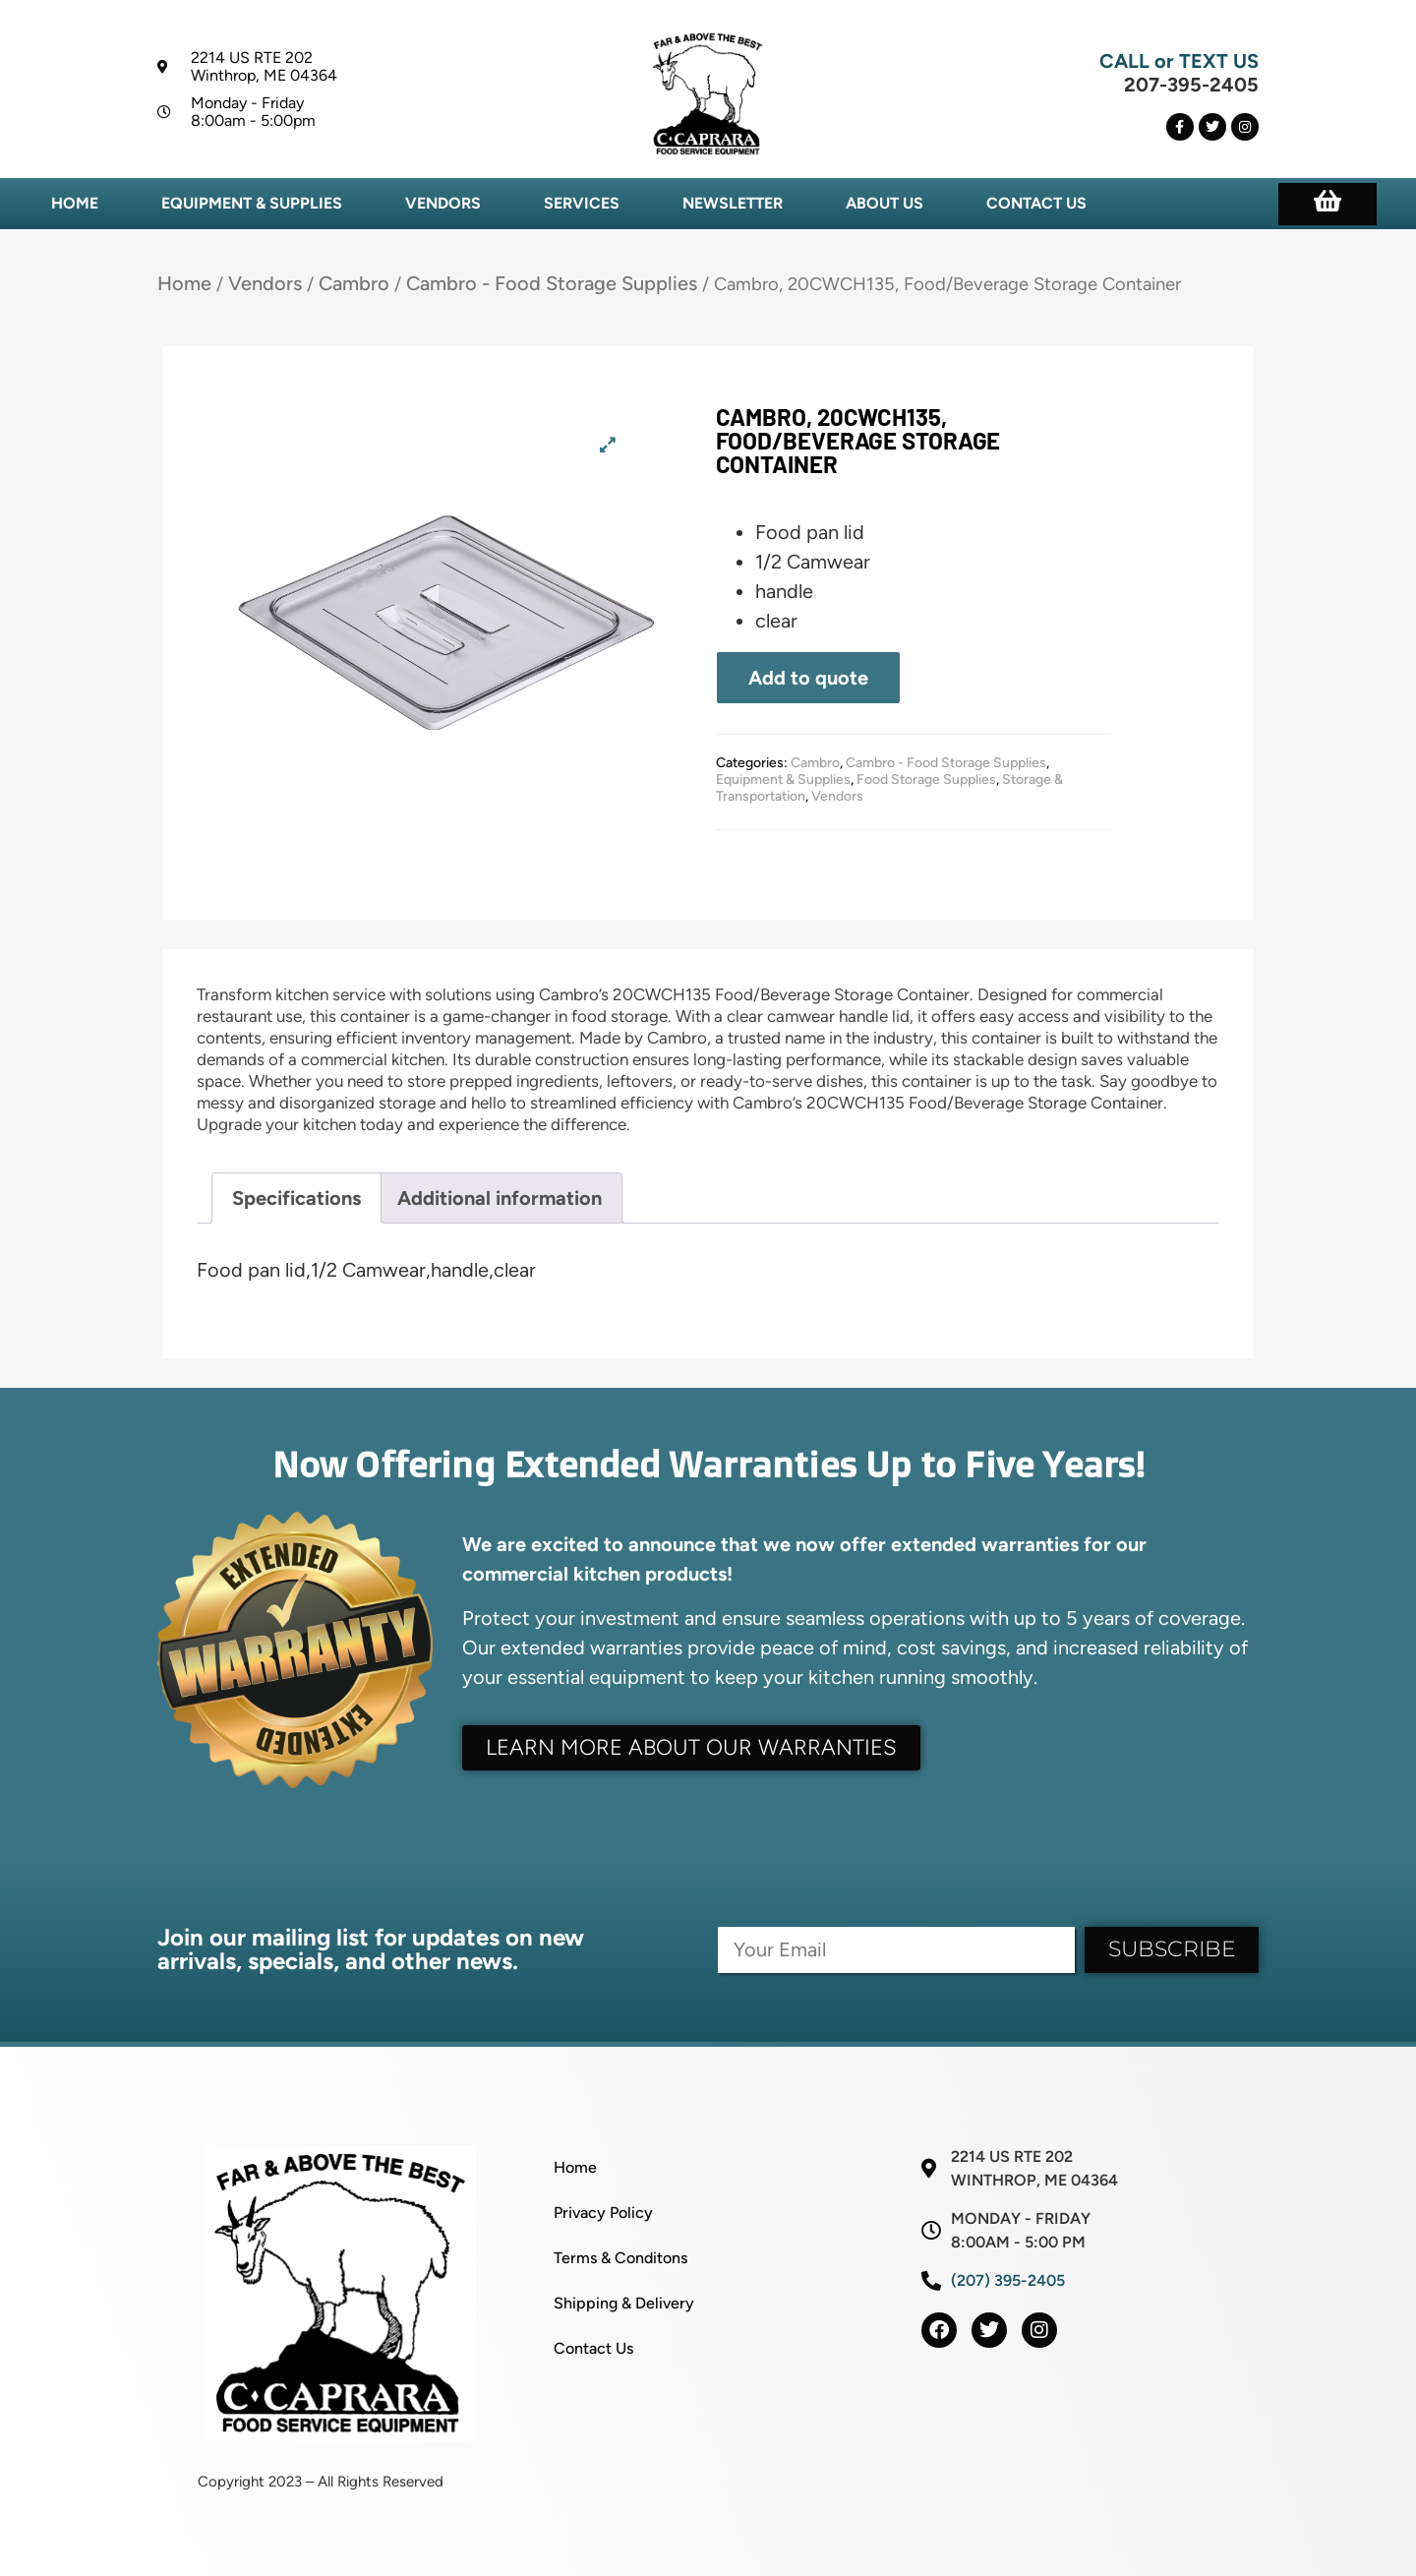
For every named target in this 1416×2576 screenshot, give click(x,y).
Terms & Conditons (620, 2257)
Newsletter (732, 203)
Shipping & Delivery (624, 2303)
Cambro (354, 283)
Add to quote (808, 677)
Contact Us (1036, 203)
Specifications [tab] (296, 1198)
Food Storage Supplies (926, 779)
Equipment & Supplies (251, 203)
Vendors (443, 203)
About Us (884, 203)
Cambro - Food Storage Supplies (551, 283)
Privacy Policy (603, 2212)
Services (582, 203)
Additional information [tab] (499, 1198)
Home (74, 203)
